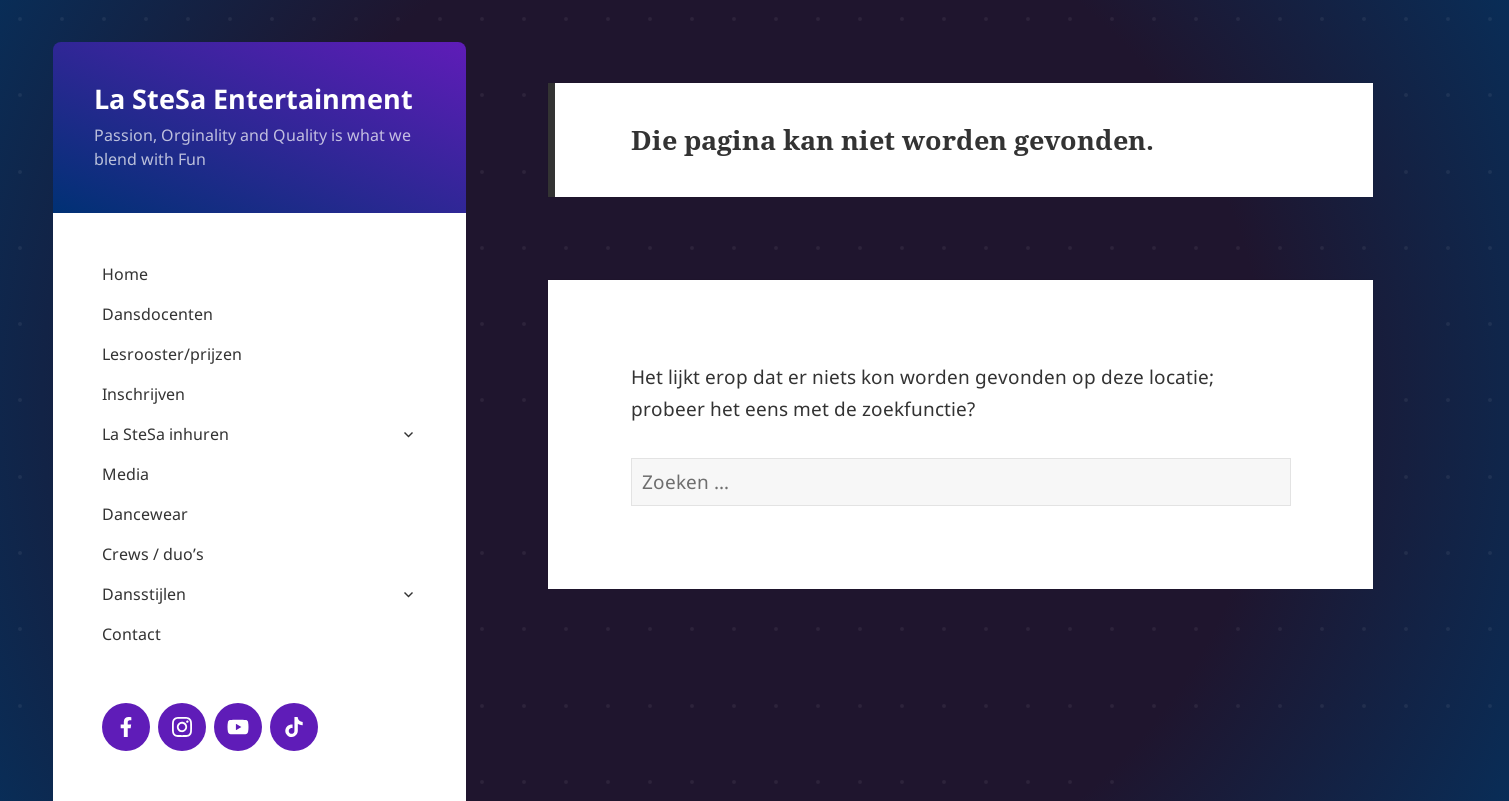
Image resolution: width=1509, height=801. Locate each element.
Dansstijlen (144, 594)
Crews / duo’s (153, 554)
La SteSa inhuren (165, 434)
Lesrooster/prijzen (172, 354)
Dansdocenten (157, 314)
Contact (131, 634)
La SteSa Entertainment (253, 98)
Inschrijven (143, 394)
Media (125, 474)
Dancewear (145, 514)
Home (125, 274)
